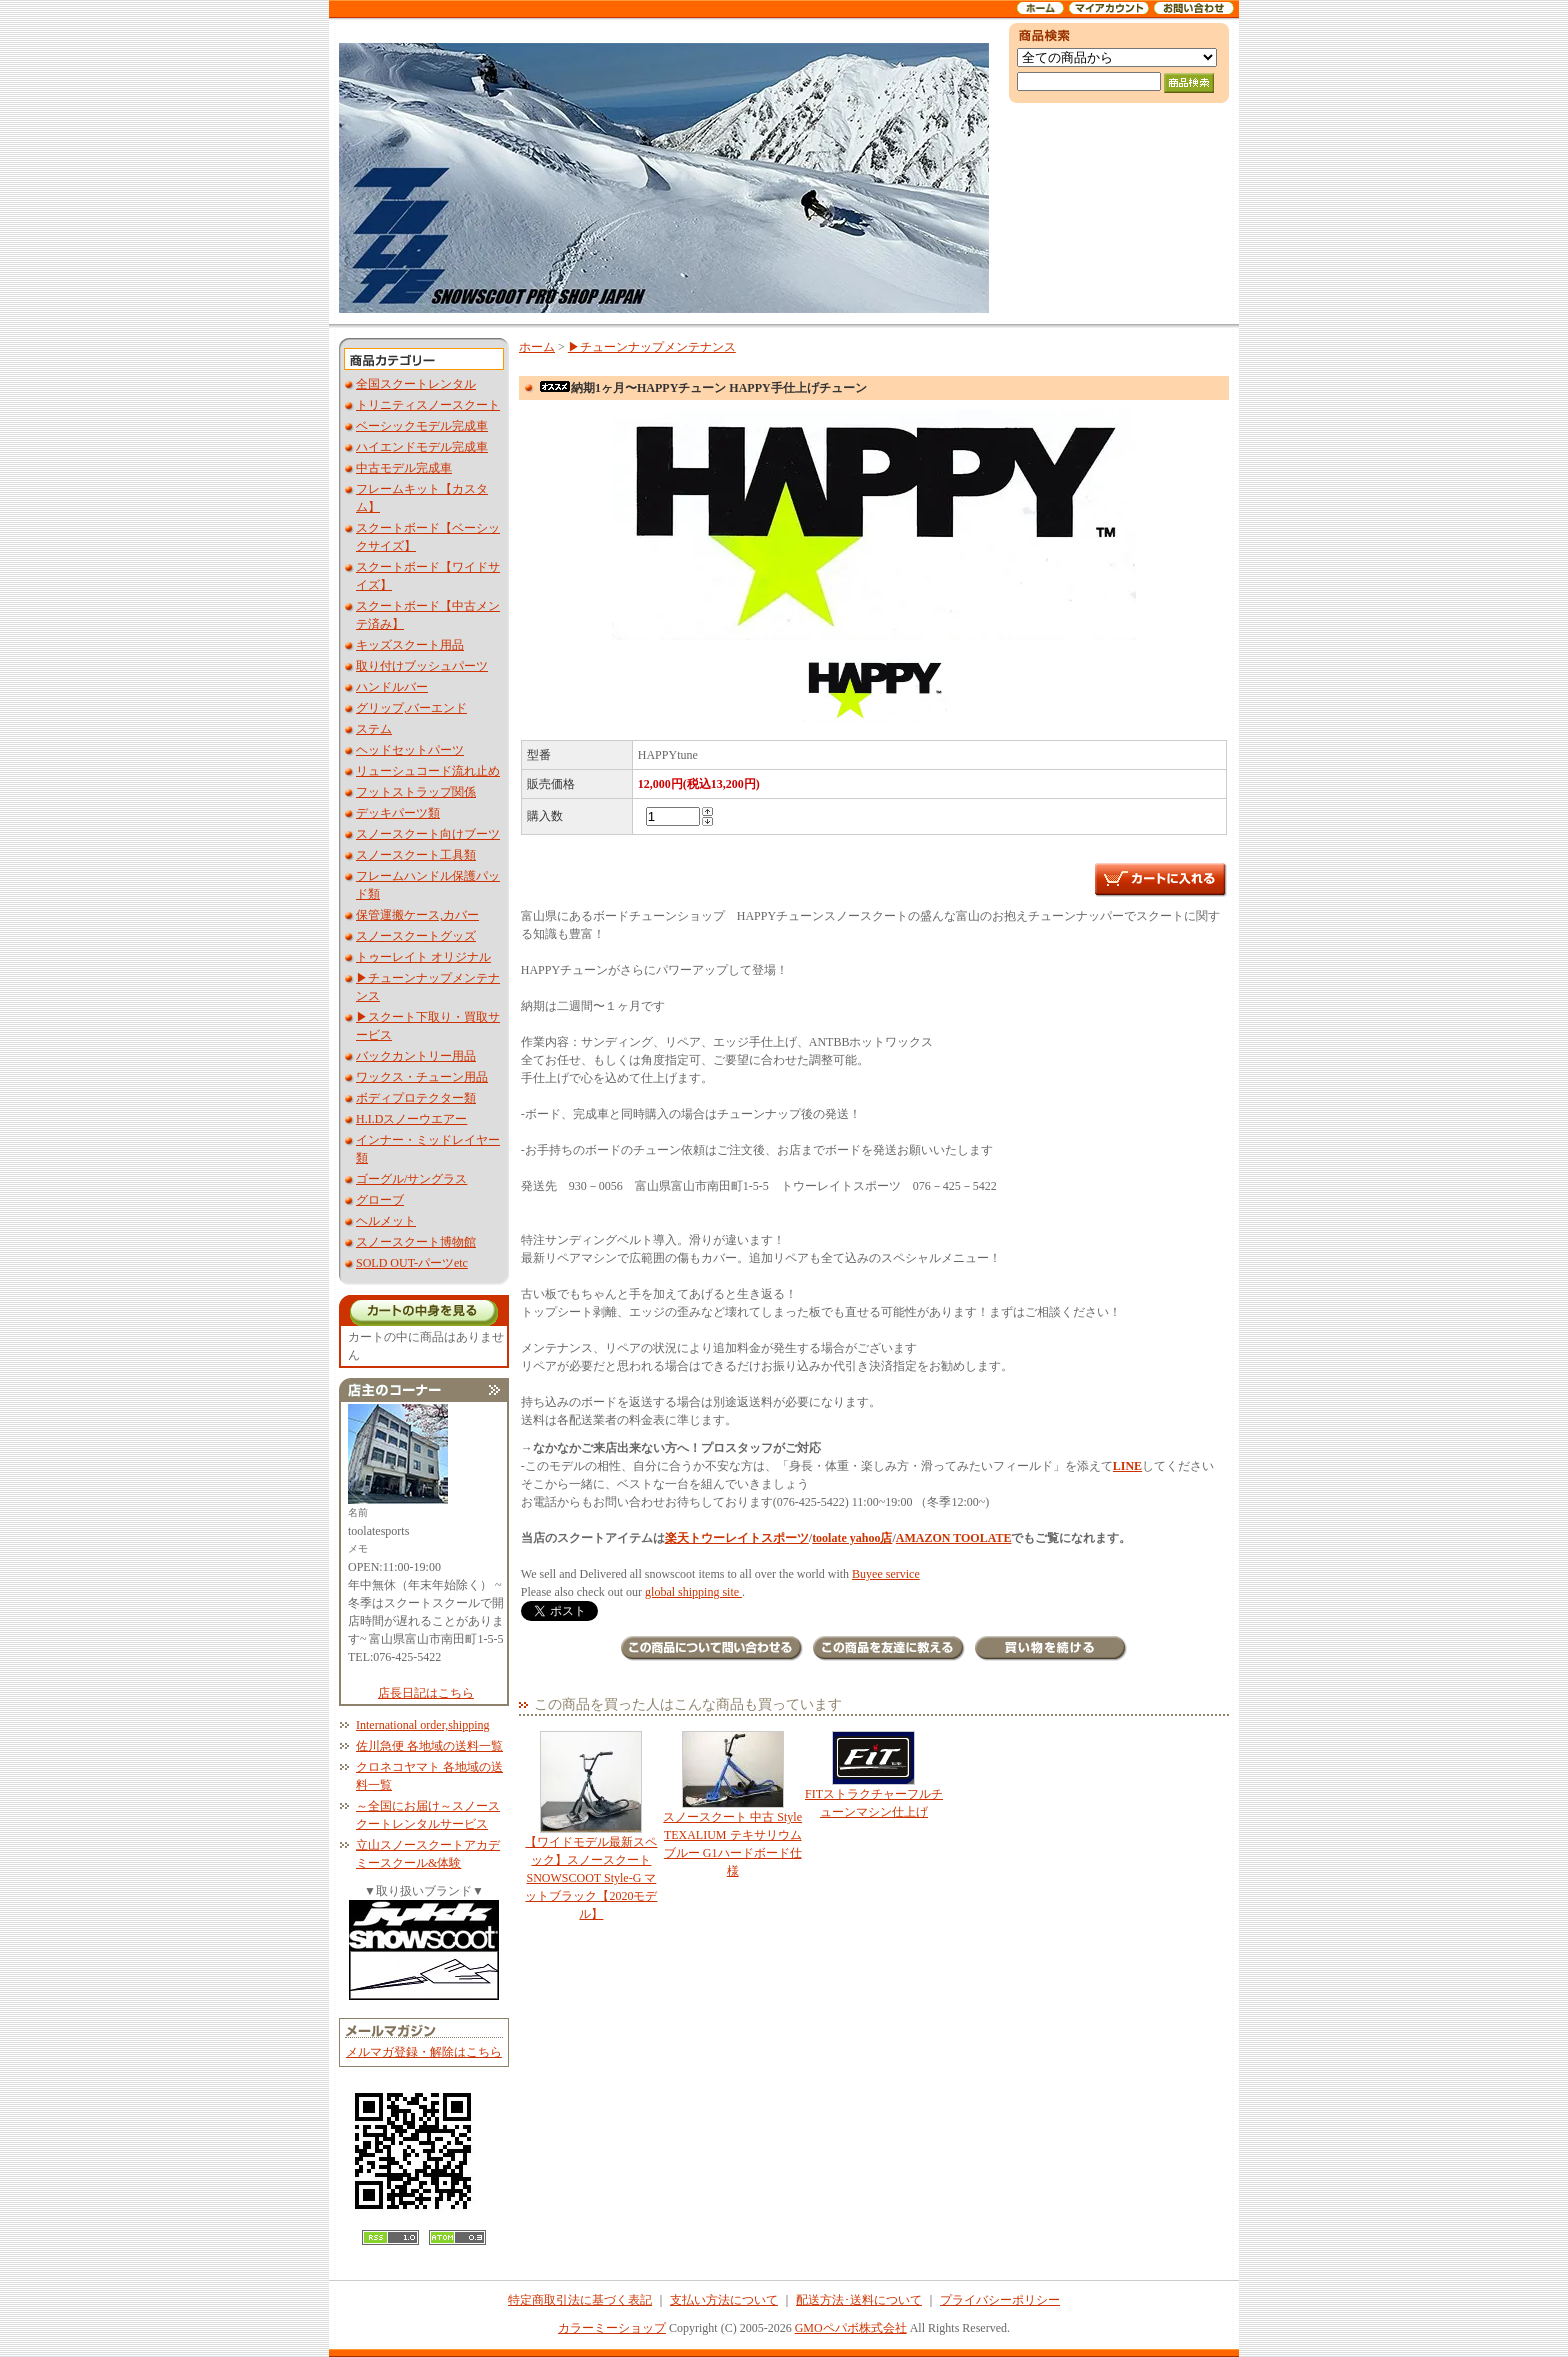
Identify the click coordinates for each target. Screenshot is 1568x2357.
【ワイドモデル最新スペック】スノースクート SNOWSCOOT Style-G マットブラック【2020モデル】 (591, 1826)
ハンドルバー (392, 687)
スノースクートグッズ (416, 936)
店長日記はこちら (426, 1693)
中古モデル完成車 (404, 468)
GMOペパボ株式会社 (851, 2328)
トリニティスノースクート (428, 405)
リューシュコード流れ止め (428, 771)
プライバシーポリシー (1000, 2300)
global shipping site (693, 1592)
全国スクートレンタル (416, 384)
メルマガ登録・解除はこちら (424, 2052)
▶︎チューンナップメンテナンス (652, 347)
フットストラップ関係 (416, 792)
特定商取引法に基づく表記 (580, 2300)
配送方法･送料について (859, 2300)
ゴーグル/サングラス (411, 1179)
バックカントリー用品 (416, 1056)
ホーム (537, 347)
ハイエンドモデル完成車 (422, 447)
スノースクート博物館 (416, 1242)
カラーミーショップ (612, 2328)
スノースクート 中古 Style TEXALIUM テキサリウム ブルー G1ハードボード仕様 (732, 1804)
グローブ (380, 1200)
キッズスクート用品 (410, 645)
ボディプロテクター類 (416, 1098)
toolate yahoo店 (852, 1538)
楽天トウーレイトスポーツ (737, 1538)
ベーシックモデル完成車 (422, 426)
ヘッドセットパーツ (410, 750)
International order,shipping (422, 1725)
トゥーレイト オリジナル (423, 957)
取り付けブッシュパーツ (422, 666)
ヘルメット (386, 1221)
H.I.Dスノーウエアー (411, 1119)
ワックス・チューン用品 (422, 1077)
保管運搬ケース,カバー (417, 915)
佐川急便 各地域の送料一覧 (429, 1746)
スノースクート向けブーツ (428, 834)
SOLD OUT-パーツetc (412, 1263)
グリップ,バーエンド (411, 708)
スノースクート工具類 (416, 855)
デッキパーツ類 (398, 813)
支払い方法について (724, 2300)
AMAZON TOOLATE (954, 1538)
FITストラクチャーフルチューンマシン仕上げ (873, 1775)
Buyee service (886, 1574)
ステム (374, 729)
